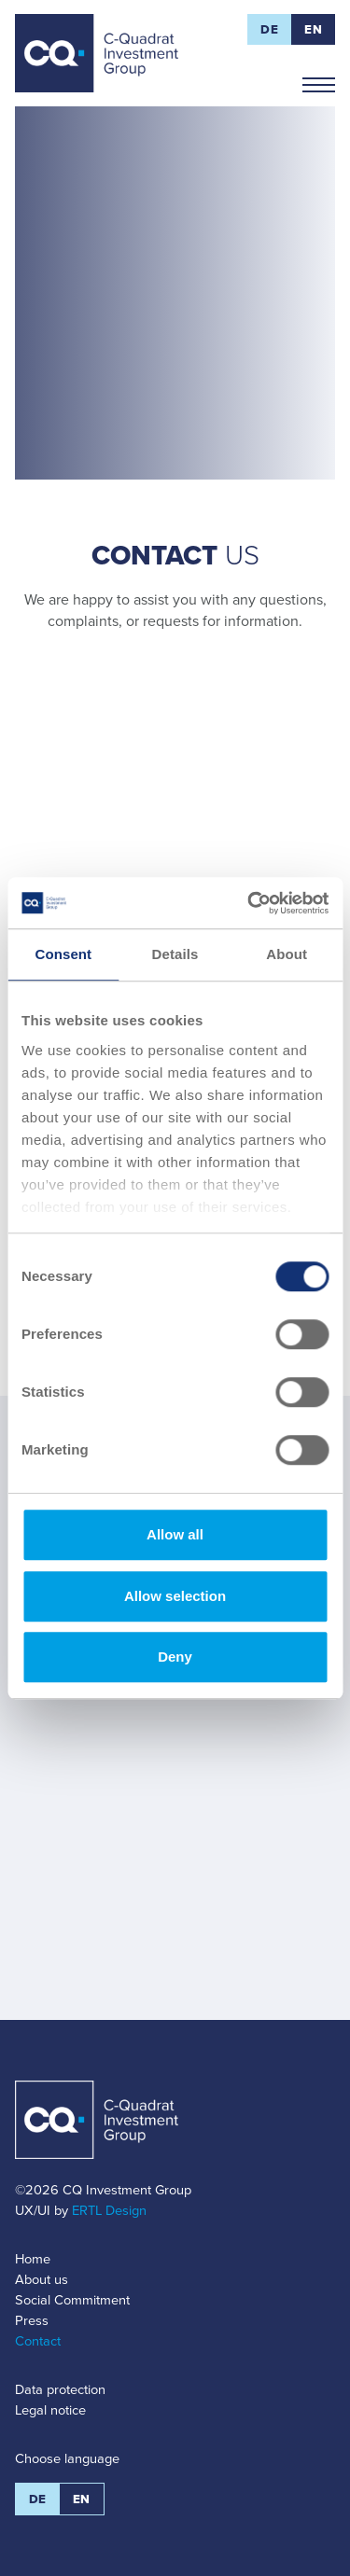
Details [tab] (175, 954)
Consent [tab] (63, 954)
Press (32, 2320)
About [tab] (286, 954)
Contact (38, 2341)
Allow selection (175, 1596)
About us (41, 2279)
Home (32, 2259)
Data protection (60, 2389)
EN (313, 29)
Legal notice (50, 2410)
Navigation (318, 77)
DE (269, 29)
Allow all (175, 1534)
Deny (175, 1656)
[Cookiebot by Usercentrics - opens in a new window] (249, 903)
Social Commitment (72, 2300)
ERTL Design (109, 2210)
